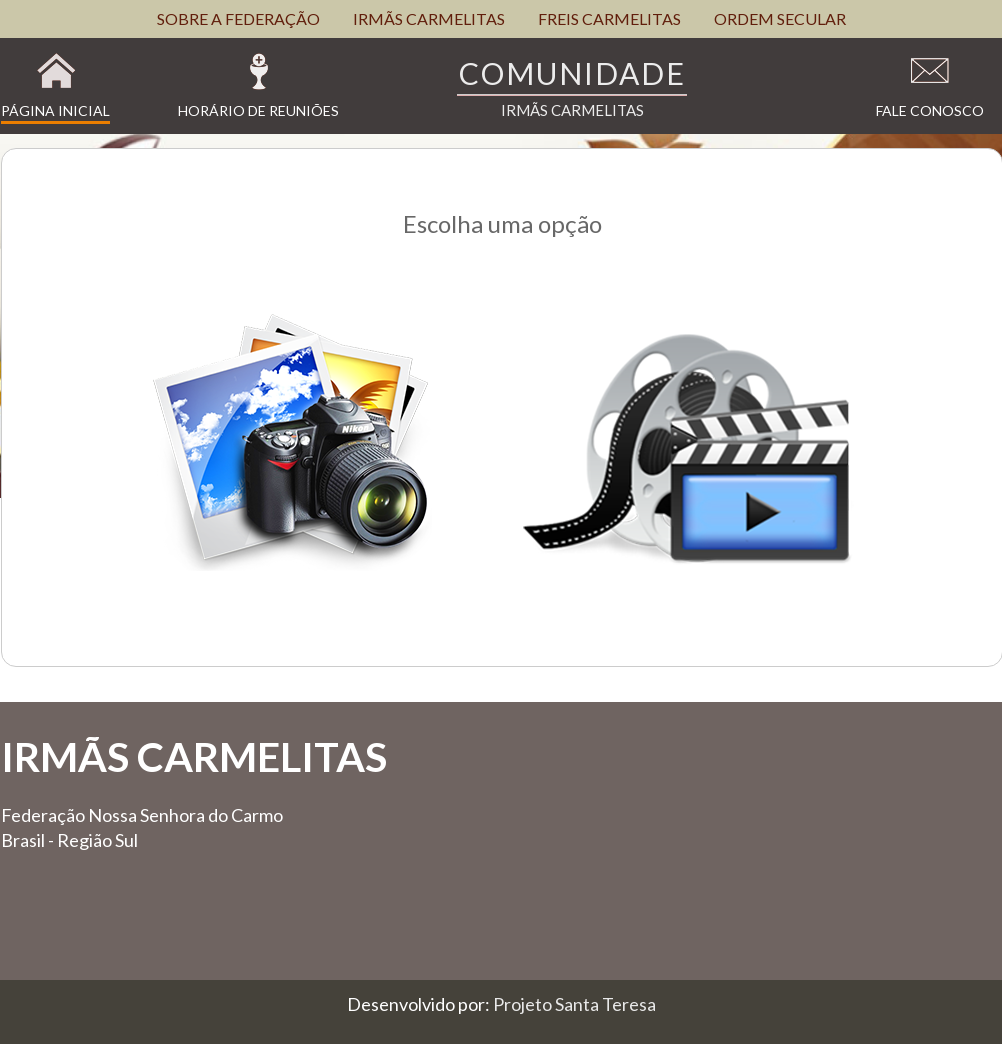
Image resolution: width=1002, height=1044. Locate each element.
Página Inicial (55, 110)
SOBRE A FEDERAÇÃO (238, 18)
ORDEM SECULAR (780, 18)
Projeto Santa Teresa (574, 1004)
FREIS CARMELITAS (609, 18)
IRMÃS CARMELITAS (429, 18)
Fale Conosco (930, 110)
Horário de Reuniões (258, 110)
